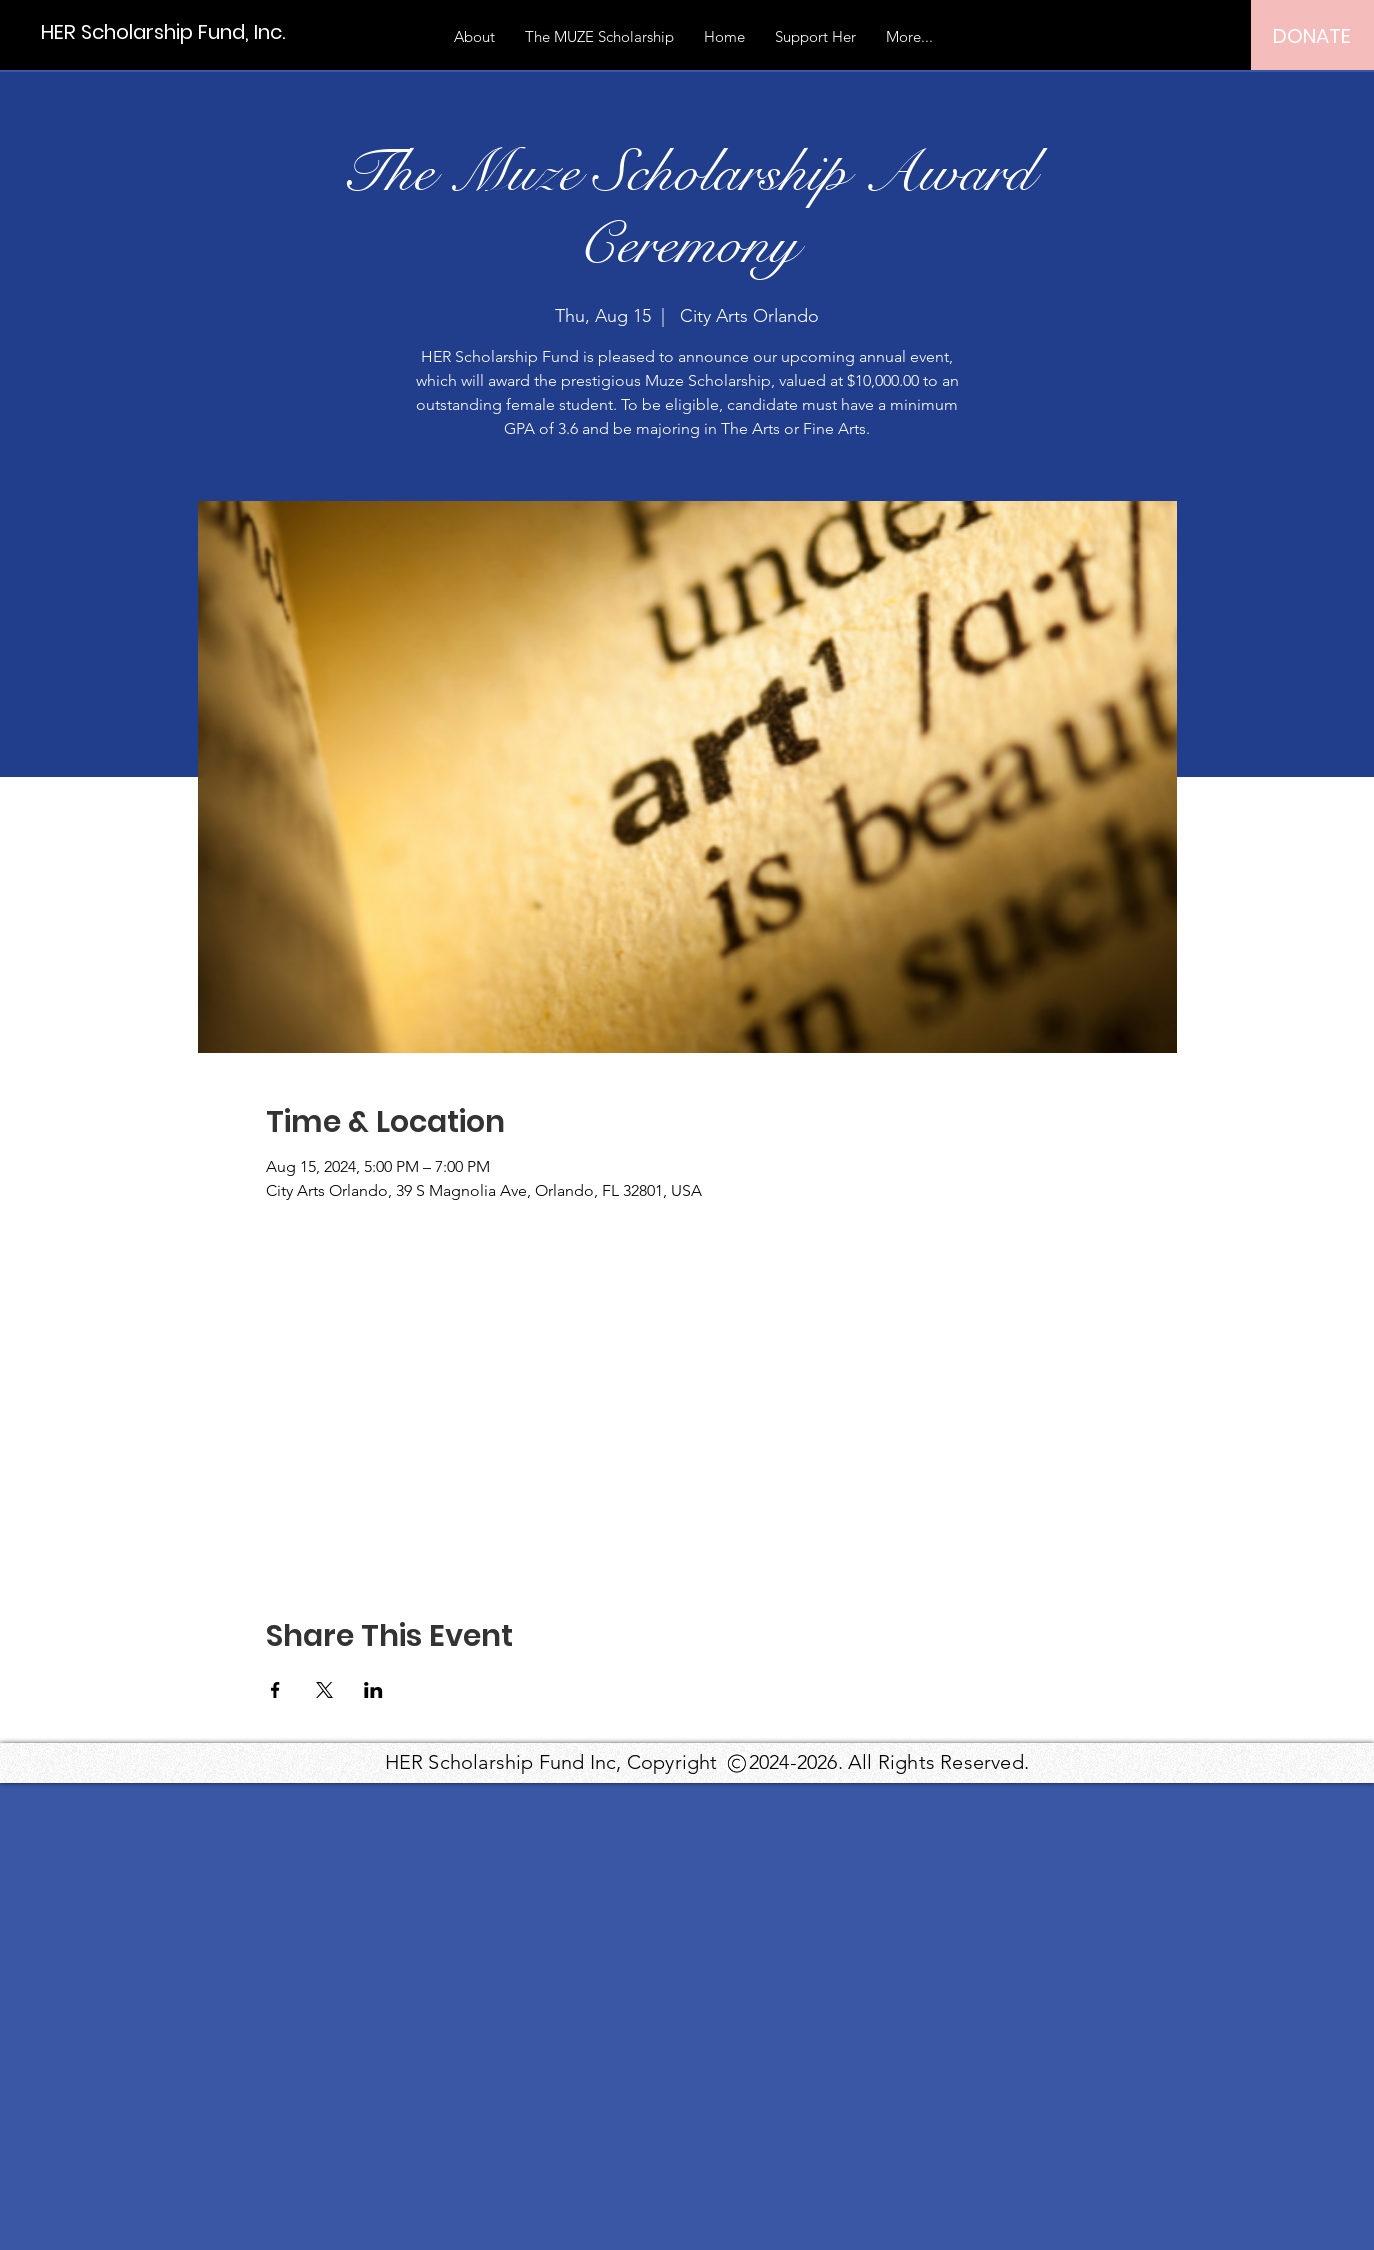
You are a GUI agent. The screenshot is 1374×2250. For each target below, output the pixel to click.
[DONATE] (1312, 36)
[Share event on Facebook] (275, 1690)
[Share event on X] (324, 1690)
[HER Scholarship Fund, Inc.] (163, 31)
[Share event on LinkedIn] (373, 1690)
